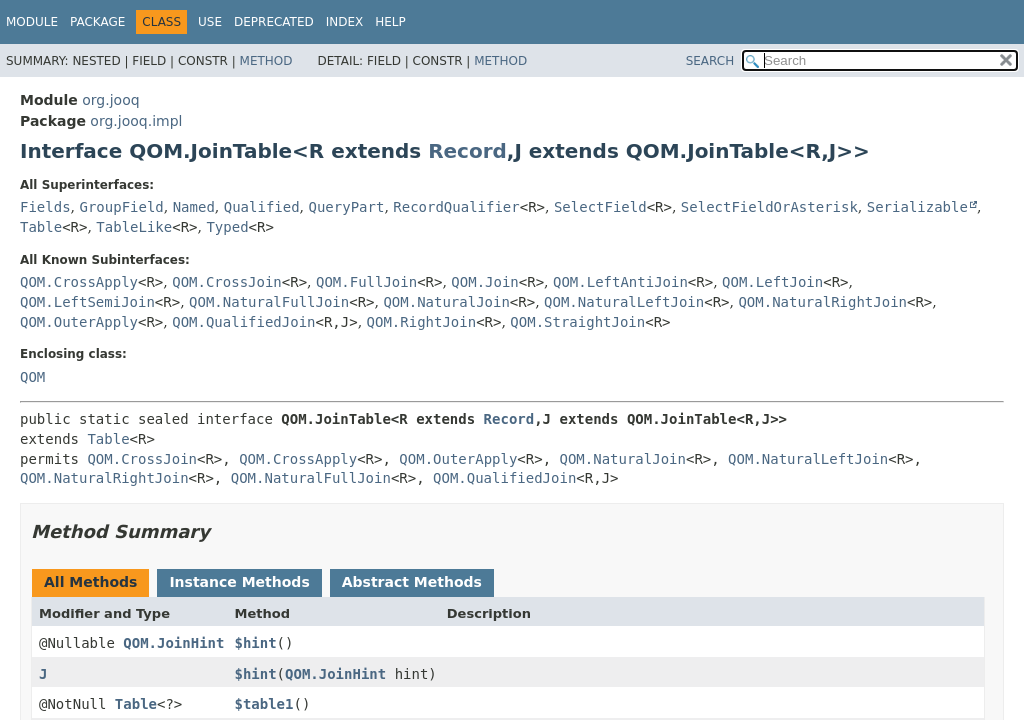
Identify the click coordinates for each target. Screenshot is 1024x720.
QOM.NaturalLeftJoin (624, 302)
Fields (45, 207)
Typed (227, 227)
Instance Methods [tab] (239, 582)
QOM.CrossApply (79, 282)
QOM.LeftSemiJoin (87, 302)
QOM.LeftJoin (772, 282)
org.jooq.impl (136, 121)
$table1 (263, 704)
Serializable (917, 207)
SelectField (600, 207)
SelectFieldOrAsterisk (769, 207)
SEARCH (710, 61)
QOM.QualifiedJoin (243, 322)
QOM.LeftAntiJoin (620, 282)
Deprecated (274, 22)
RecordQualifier (456, 207)
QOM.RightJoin (422, 322)
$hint (255, 643)
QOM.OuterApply (79, 322)
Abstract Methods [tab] (412, 582)
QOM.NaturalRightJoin (822, 302)
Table (41, 227)
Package (97, 22)
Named (194, 207)
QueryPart (347, 207)
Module (32, 22)
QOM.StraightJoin (577, 322)
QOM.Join (484, 282)
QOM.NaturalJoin (446, 302)
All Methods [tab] (90, 582)
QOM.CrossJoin (227, 282)
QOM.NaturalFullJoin (269, 302)
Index (345, 22)
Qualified (262, 207)
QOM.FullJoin (366, 282)
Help (390, 22)
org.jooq (110, 100)
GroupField (121, 207)
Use (210, 22)
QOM (32, 377)
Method (266, 61)
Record (467, 151)
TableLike (134, 227)
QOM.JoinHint (173, 643)
